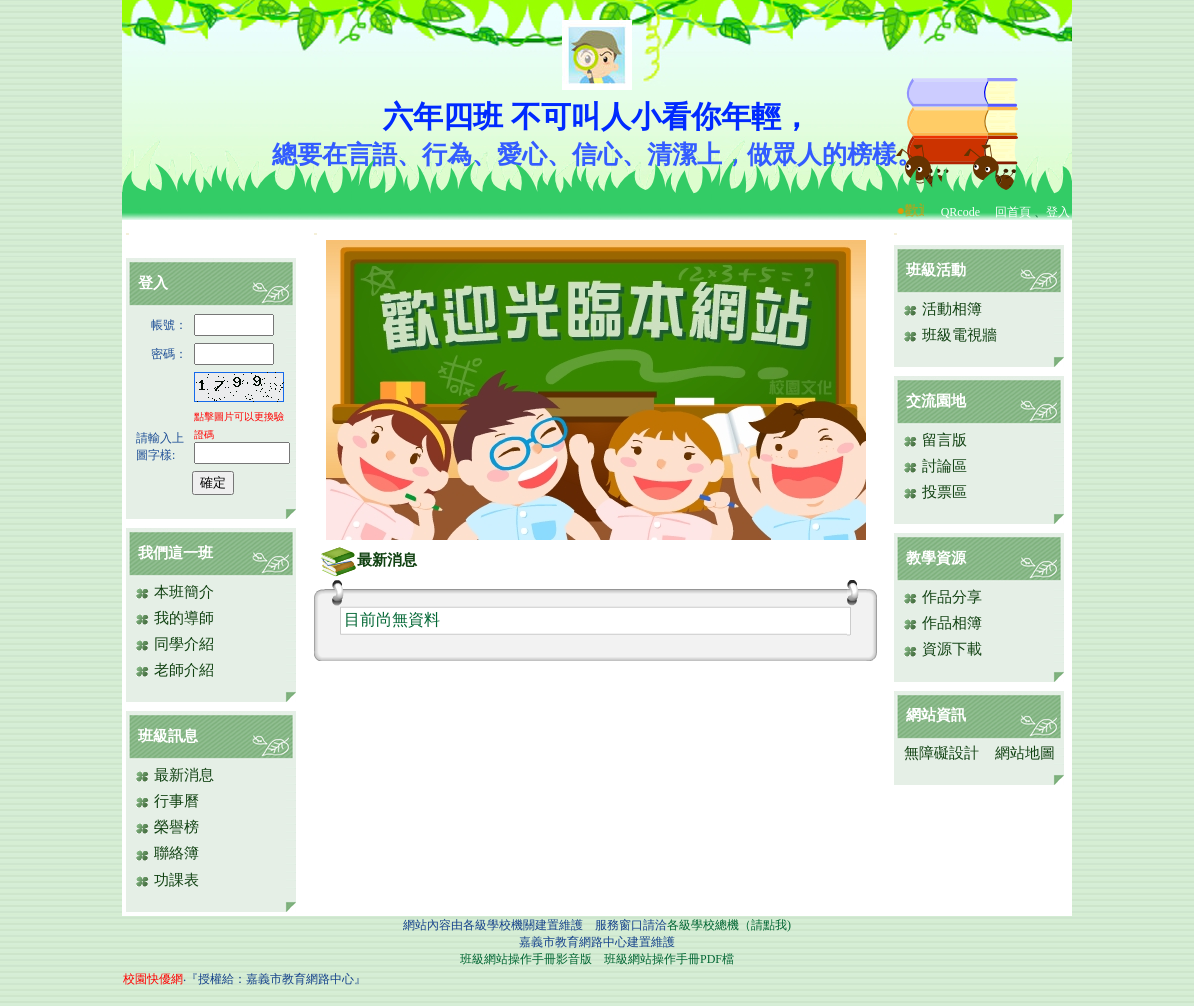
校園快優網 (153, 979)
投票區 (935, 492)
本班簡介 (174, 592)
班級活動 (936, 270)
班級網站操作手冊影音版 (526, 959)
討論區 (935, 466)
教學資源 (936, 558)
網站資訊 (936, 715)
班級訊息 (168, 736)
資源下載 (942, 649)
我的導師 (174, 618)
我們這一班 (175, 553)
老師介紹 (174, 670)
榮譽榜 (167, 827)
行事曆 (167, 801)
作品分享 (942, 597)
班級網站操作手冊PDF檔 (669, 959)
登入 (1058, 212)
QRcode (960, 212)
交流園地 (936, 401)
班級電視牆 (950, 335)
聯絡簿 (167, 853)
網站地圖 (1025, 753)
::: (127, 233)
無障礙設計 (941, 753)
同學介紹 (174, 644)
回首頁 (1013, 212)
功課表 (167, 880)
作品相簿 (942, 623)
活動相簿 (942, 309)
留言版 (935, 440)
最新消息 (174, 775)
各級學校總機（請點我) (729, 925)
